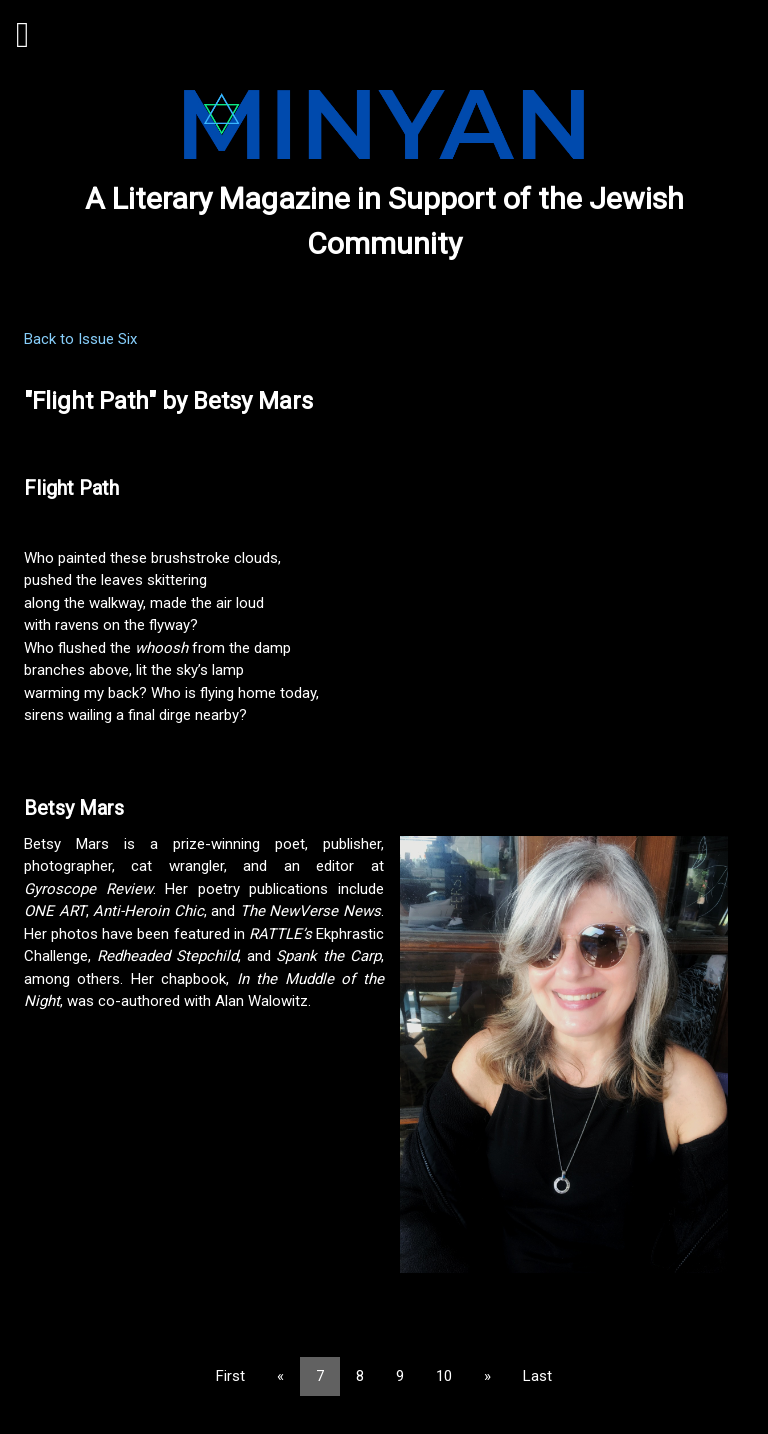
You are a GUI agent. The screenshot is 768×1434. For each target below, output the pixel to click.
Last (537, 1376)
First (230, 1376)
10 (444, 1376)
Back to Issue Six (80, 339)
